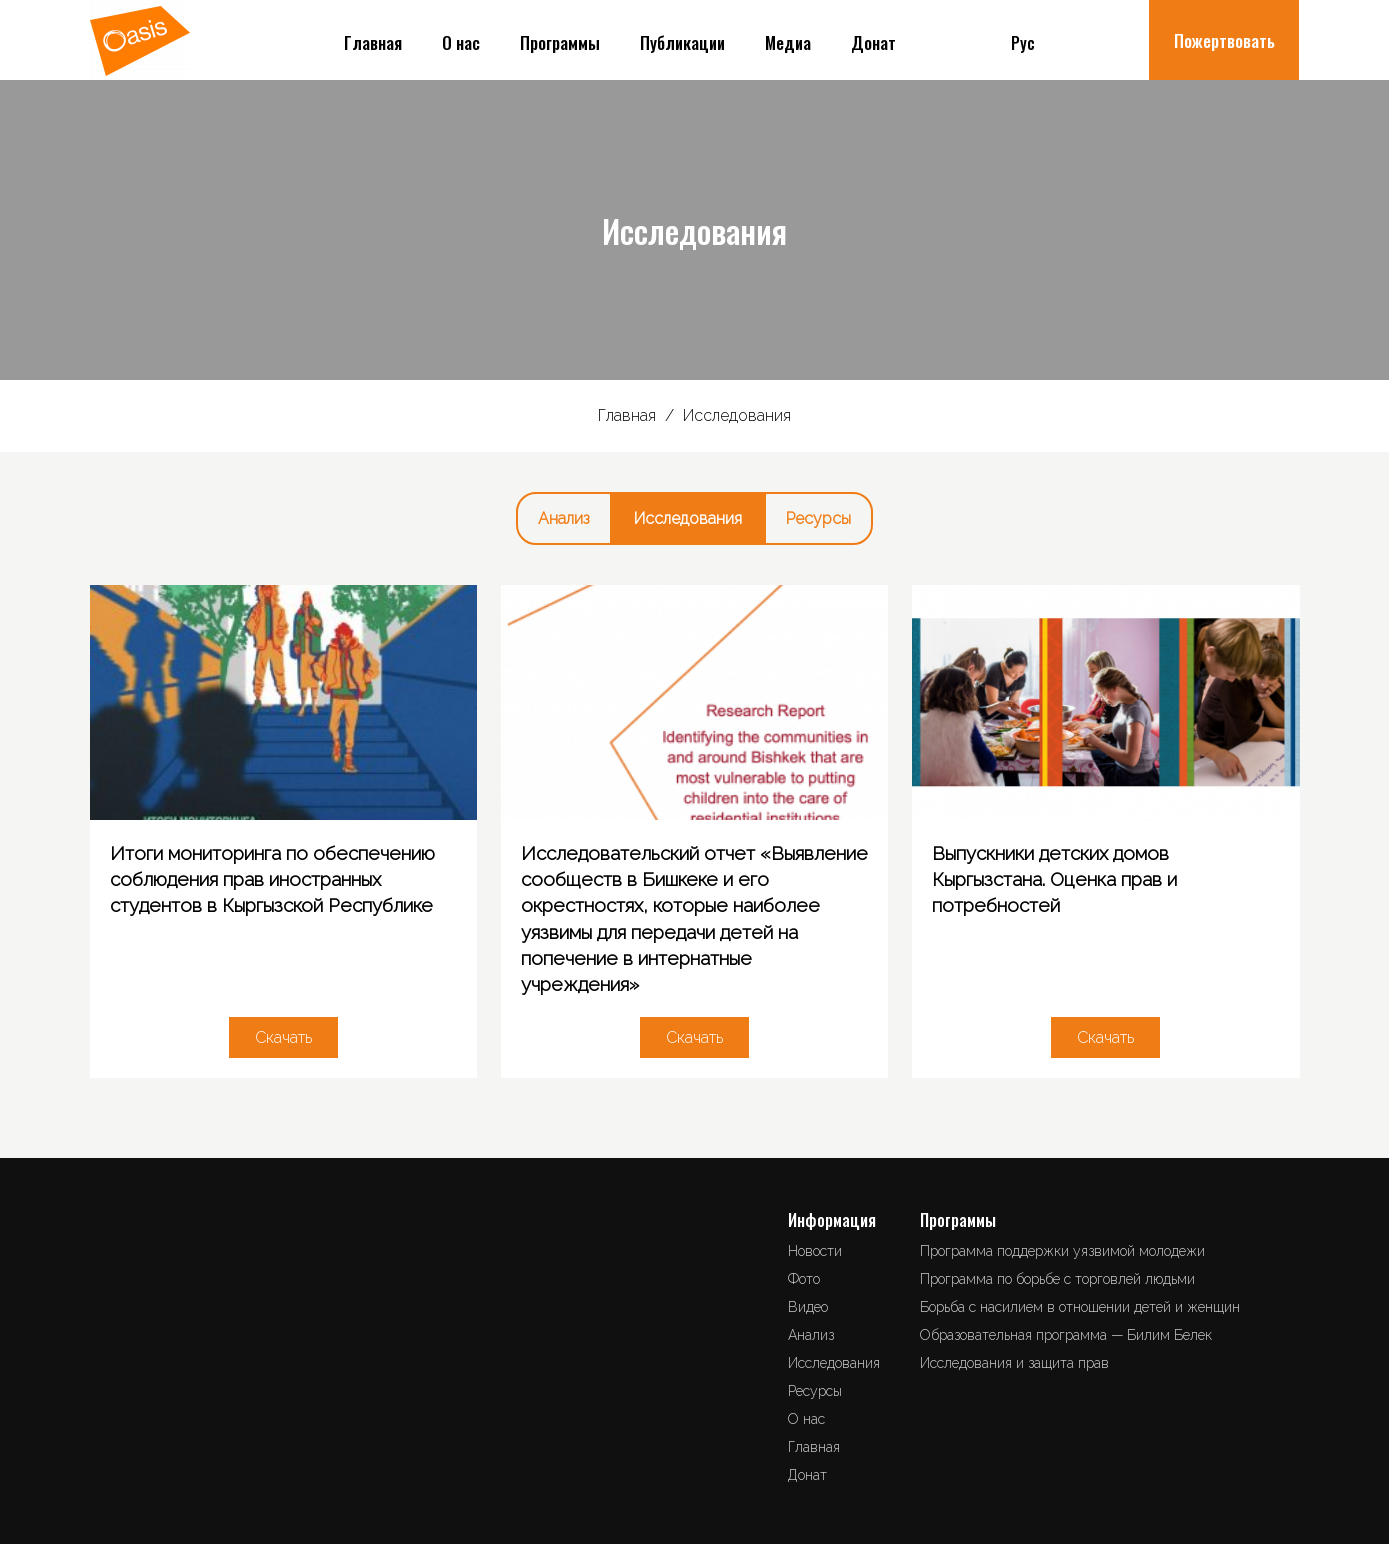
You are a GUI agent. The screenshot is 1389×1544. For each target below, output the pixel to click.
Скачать (283, 1037)
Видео (808, 1307)
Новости (815, 1251)
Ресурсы (818, 518)
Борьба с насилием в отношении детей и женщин (1080, 1307)
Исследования (688, 518)
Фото (804, 1279)
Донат (873, 42)
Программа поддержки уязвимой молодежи (1062, 1251)
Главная (373, 42)
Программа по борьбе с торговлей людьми (1057, 1279)
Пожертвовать (1224, 40)
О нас (461, 42)
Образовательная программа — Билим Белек (1066, 1335)
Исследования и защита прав (1014, 1363)
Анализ (564, 518)
